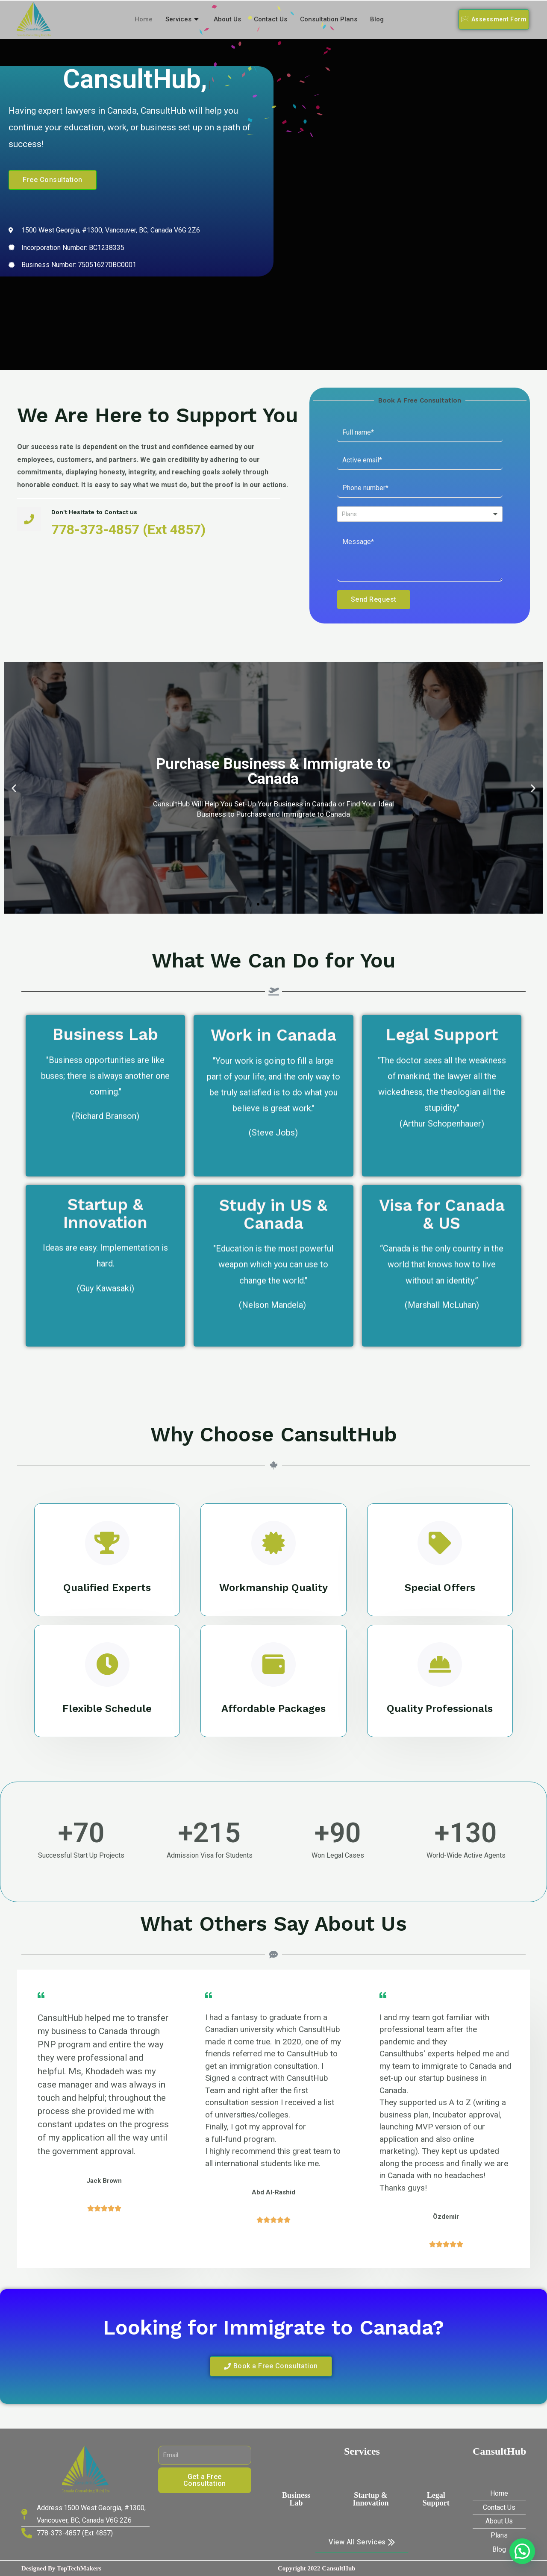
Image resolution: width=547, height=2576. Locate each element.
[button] (494, 19)
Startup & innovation (370, 2499)
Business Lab (296, 2499)
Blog (377, 19)
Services (183, 19)
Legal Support (436, 2499)
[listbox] (420, 514)
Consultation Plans (328, 19)
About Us (227, 19)
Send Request (374, 599)
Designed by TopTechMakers (61, 2568)
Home (144, 19)
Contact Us (270, 19)
